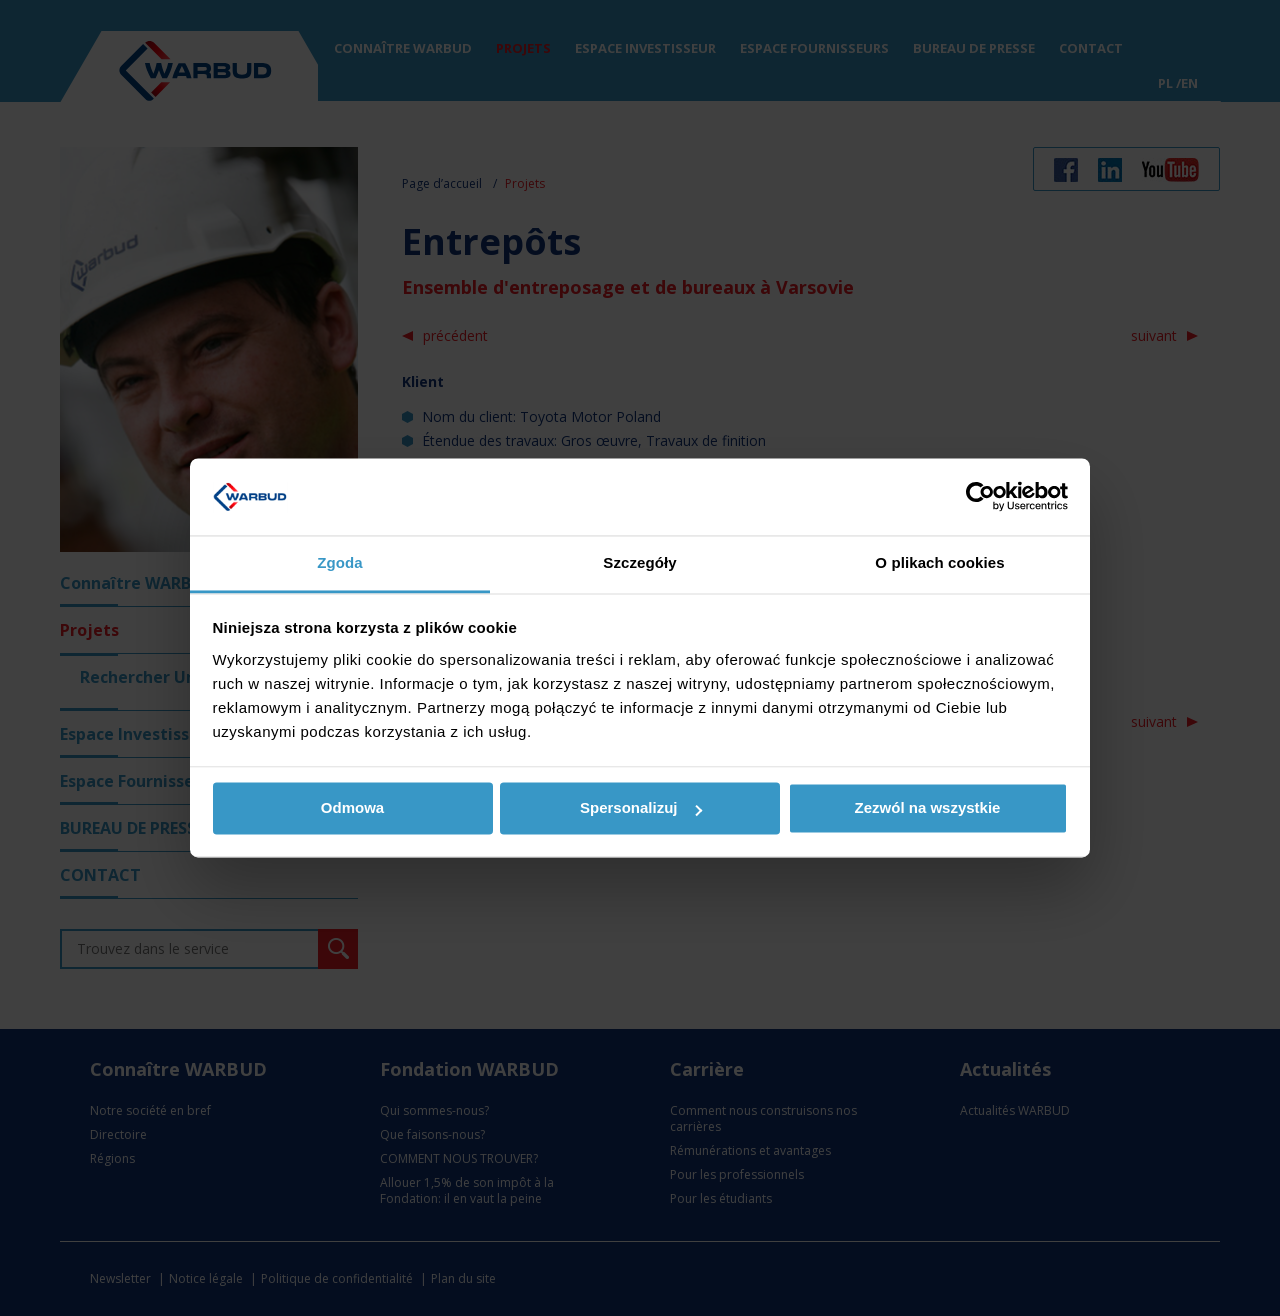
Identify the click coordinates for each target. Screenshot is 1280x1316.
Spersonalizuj (641, 808)
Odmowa (352, 808)
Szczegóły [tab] (639, 562)
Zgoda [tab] (340, 562)
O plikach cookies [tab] (939, 562)
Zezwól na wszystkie (928, 808)
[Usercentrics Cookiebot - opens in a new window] (980, 497)
